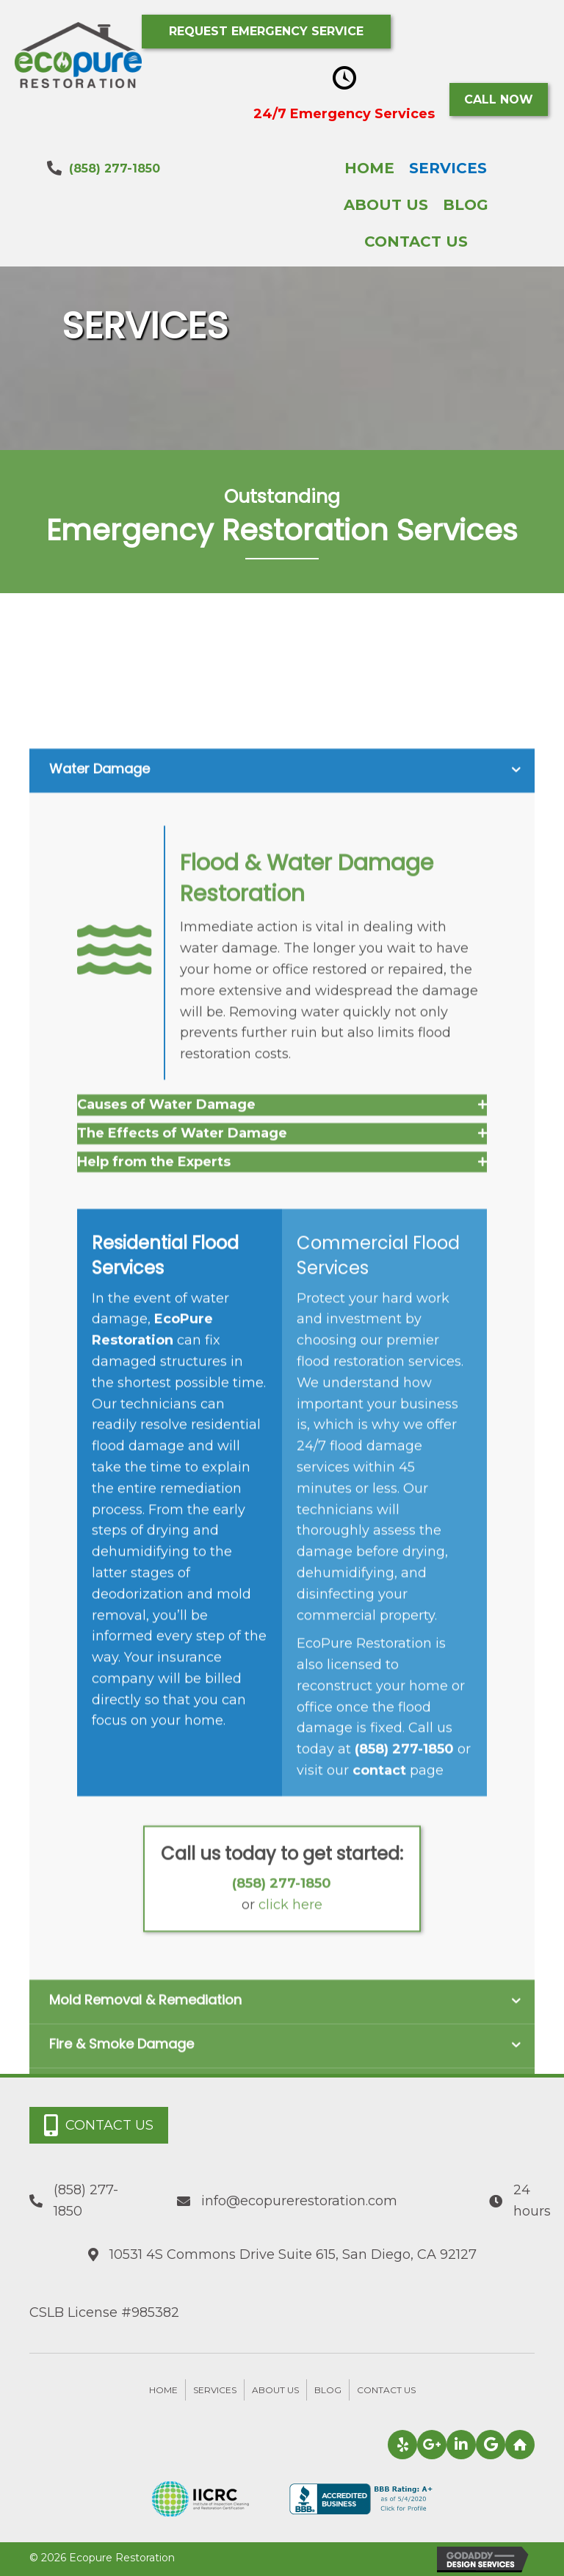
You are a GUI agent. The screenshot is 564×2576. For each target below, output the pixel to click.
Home (163, 2389)
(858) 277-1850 (114, 168)
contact (379, 2036)
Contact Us (386, 2389)
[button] (266, 31)
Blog (327, 2389)
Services (214, 2389)
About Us (275, 2389)
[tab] (282, 1370)
